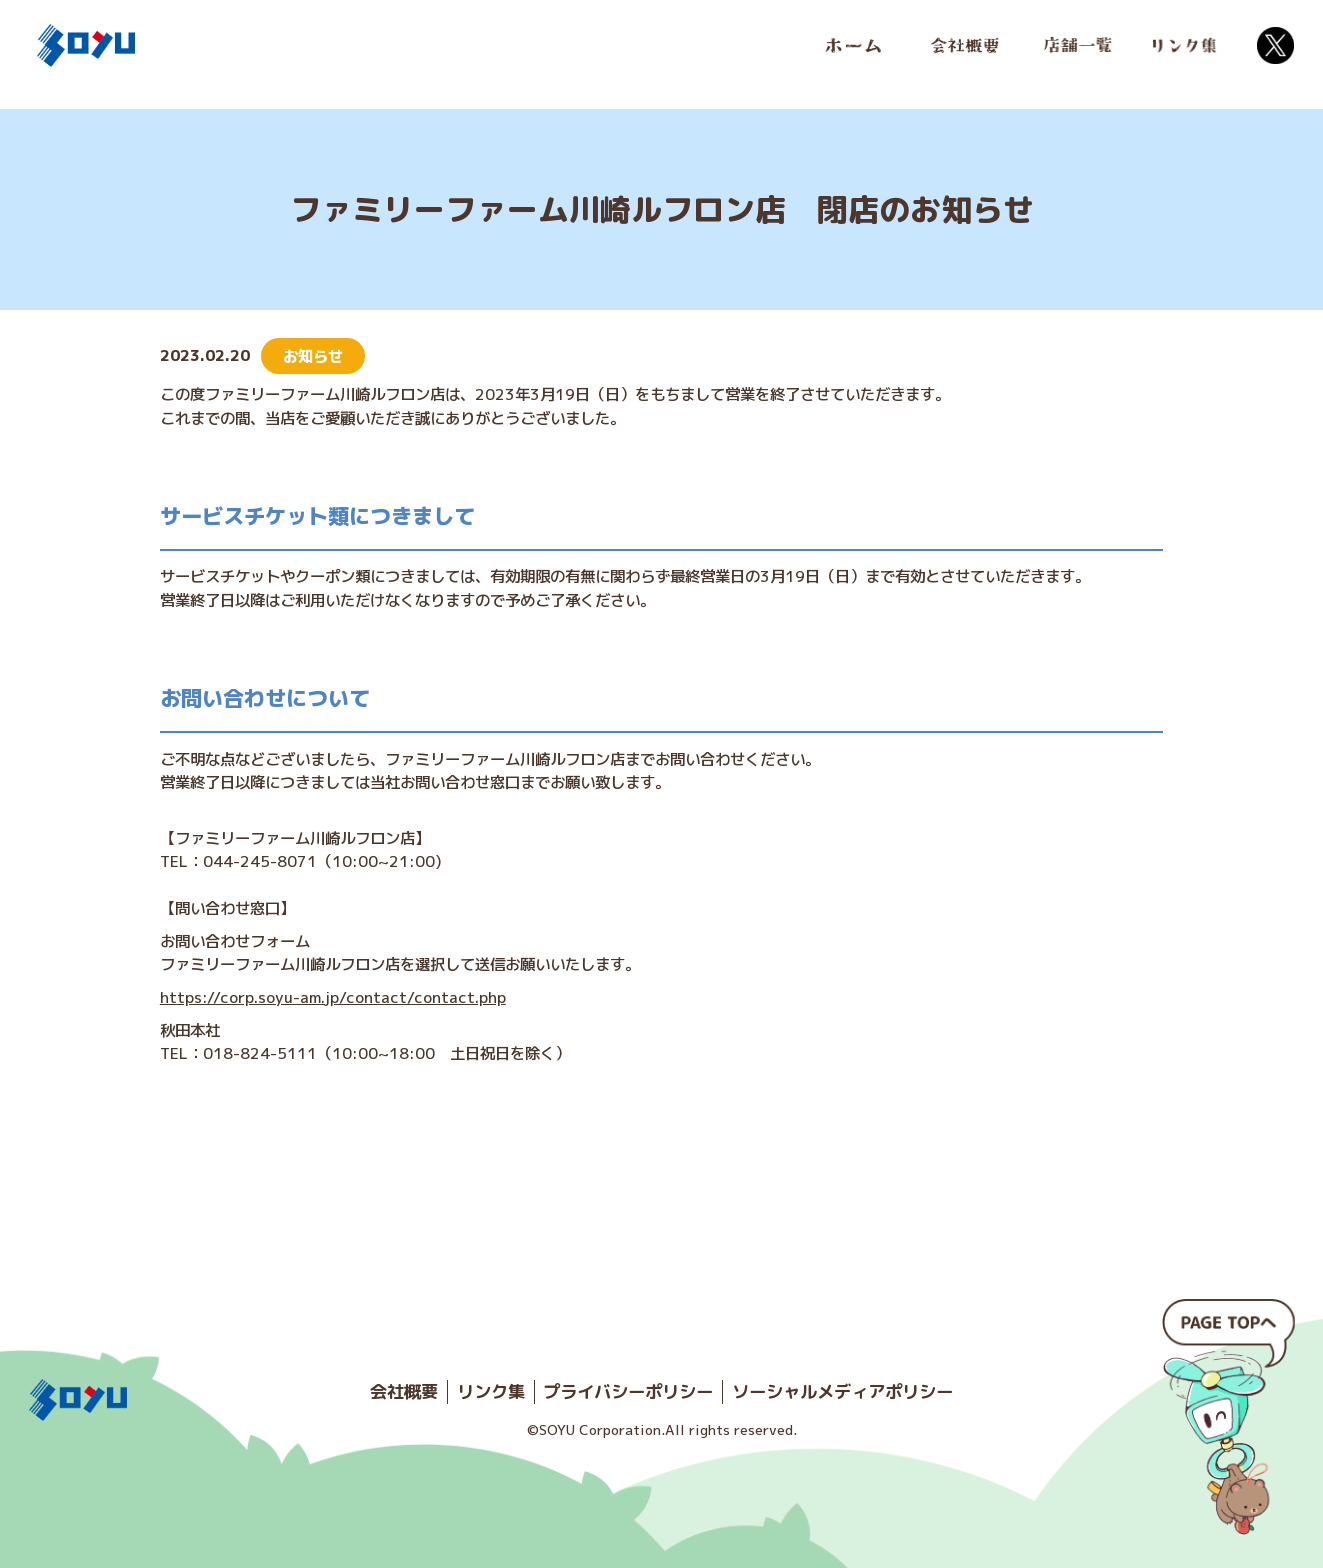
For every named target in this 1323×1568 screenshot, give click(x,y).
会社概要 (404, 1391)
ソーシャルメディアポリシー (842, 1391)
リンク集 (491, 1391)
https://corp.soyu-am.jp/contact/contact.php (333, 997)
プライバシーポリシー (628, 1391)
